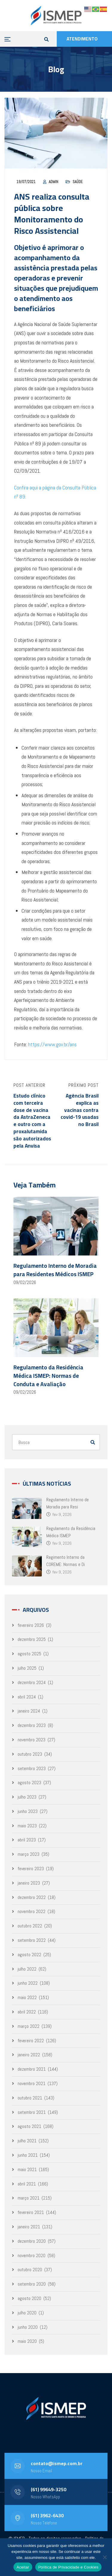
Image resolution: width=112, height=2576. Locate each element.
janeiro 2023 (29, 1883)
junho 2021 (28, 2155)
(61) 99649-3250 (48, 2489)
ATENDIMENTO (82, 38)
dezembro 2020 (32, 2241)
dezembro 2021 (32, 2069)
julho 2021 (27, 2141)
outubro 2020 (30, 2269)
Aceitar (22, 2567)
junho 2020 (28, 2327)
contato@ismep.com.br (56, 2463)
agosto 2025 (29, 1653)
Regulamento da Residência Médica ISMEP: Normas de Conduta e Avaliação (48, 1375)
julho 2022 (27, 1969)
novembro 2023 (31, 1740)
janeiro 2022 (29, 2055)
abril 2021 (27, 2184)
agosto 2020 (29, 2298)
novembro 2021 (31, 2083)
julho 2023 (27, 1797)
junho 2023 (28, 1811)
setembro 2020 (32, 2284)
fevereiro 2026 (31, 1625)
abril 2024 (27, 1697)
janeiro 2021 (29, 2227)
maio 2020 (27, 2341)
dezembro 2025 (32, 1639)
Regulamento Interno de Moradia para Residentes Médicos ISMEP (55, 1269)
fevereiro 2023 (31, 1868)
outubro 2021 (30, 2098)
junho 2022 (28, 1983)
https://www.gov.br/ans (52, 1044)
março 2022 (28, 2026)
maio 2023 (27, 1826)
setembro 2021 (32, 2112)
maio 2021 (27, 2169)
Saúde (78, 181)
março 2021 (28, 2198)
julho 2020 (27, 2313)
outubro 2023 (30, 1754)
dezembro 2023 (32, 1725)
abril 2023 (27, 1840)
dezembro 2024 (32, 1682)
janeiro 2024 (29, 1711)
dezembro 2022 (32, 1897)
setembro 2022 (32, 1940)
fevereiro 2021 (31, 2212)
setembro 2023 (32, 1768)
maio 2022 (27, 1997)
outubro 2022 (30, 1926)
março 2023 (28, 1854)
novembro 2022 (31, 1911)
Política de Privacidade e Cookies (68, 2567)
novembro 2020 (31, 2255)
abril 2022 (27, 2012)
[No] (105, 2557)
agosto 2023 (29, 1782)
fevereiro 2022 (31, 2040)
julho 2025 (27, 1668)
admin (53, 181)
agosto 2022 (29, 1954)
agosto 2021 (29, 2126)
